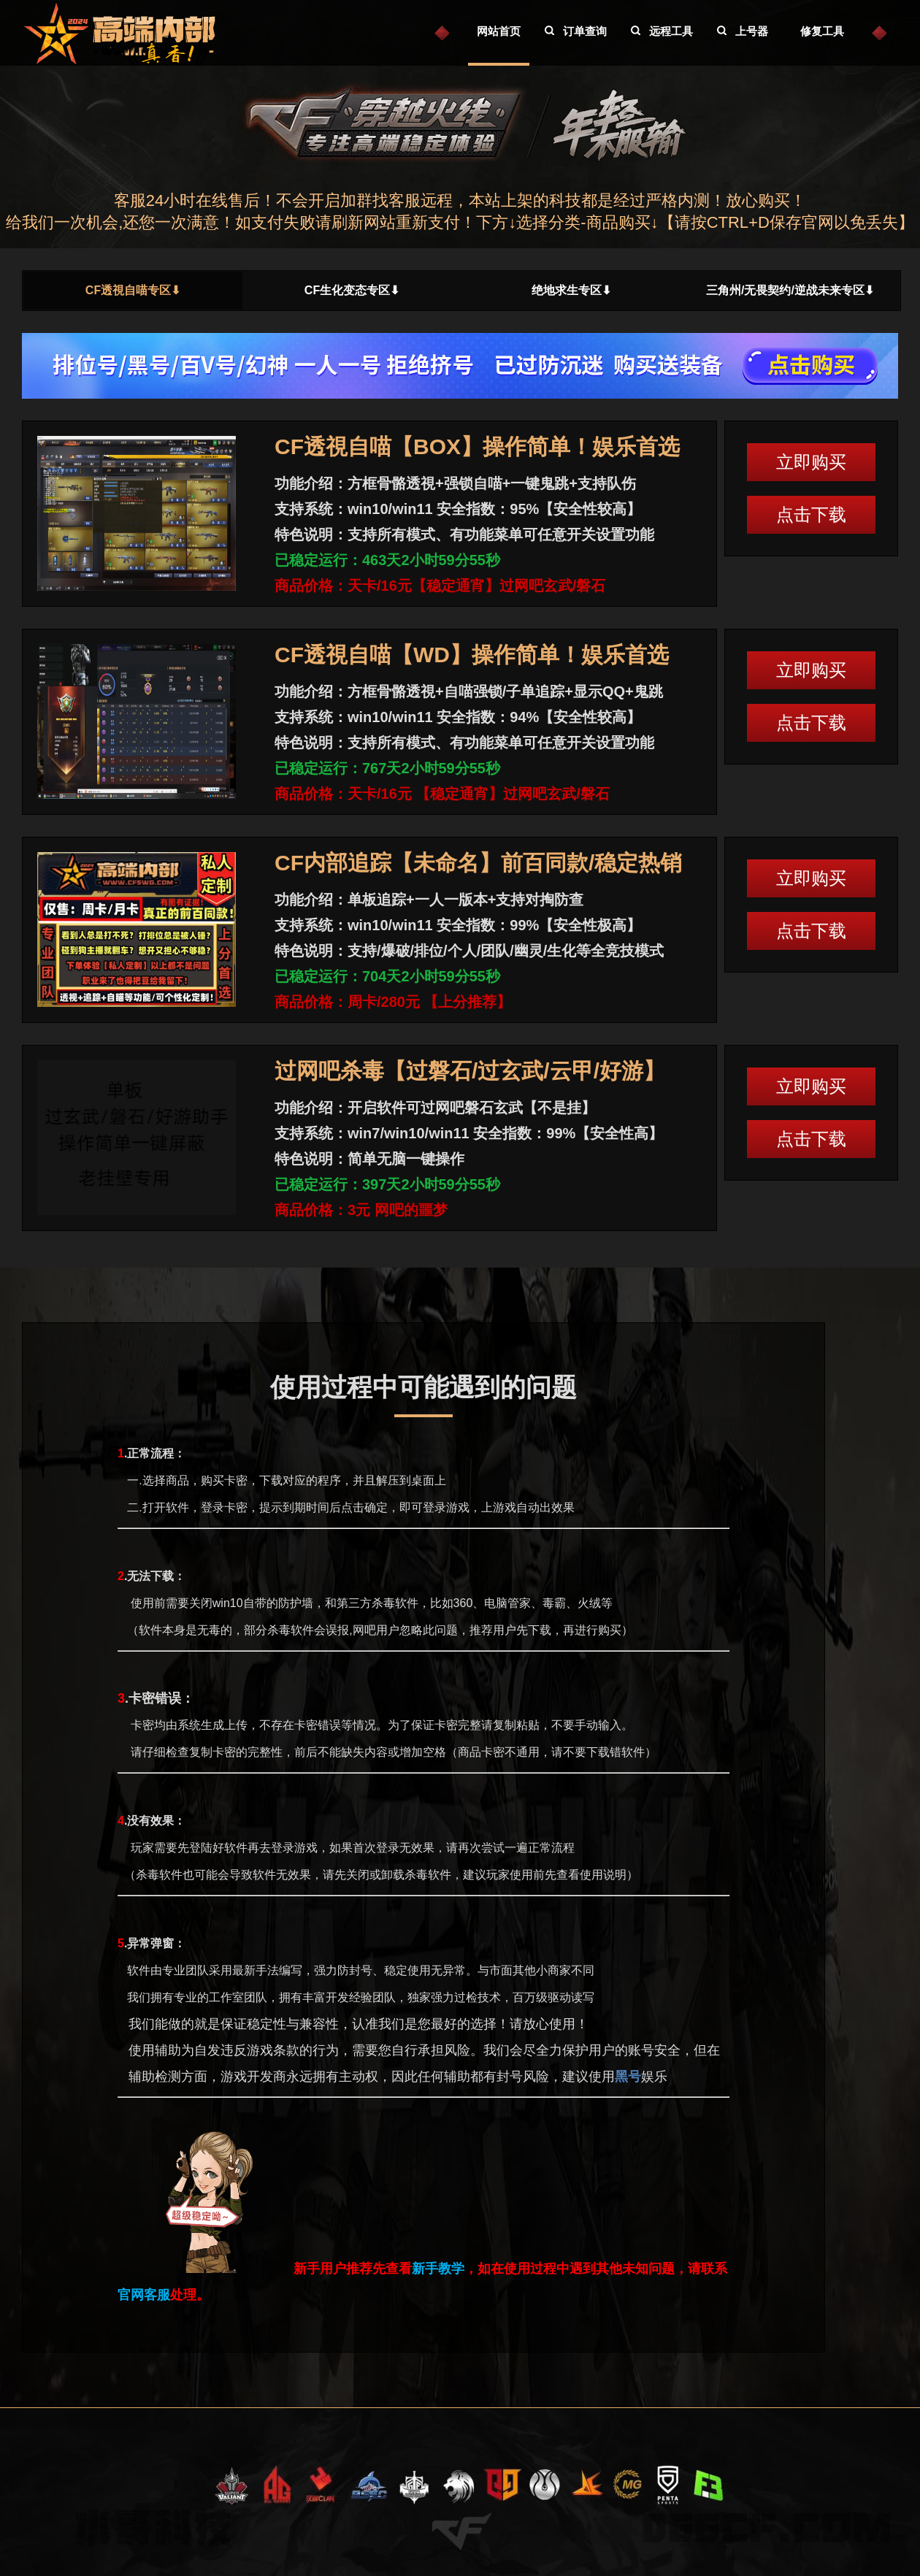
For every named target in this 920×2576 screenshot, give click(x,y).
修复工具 (822, 31)
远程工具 (671, 31)
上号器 (751, 31)
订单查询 (585, 31)
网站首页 (499, 31)
